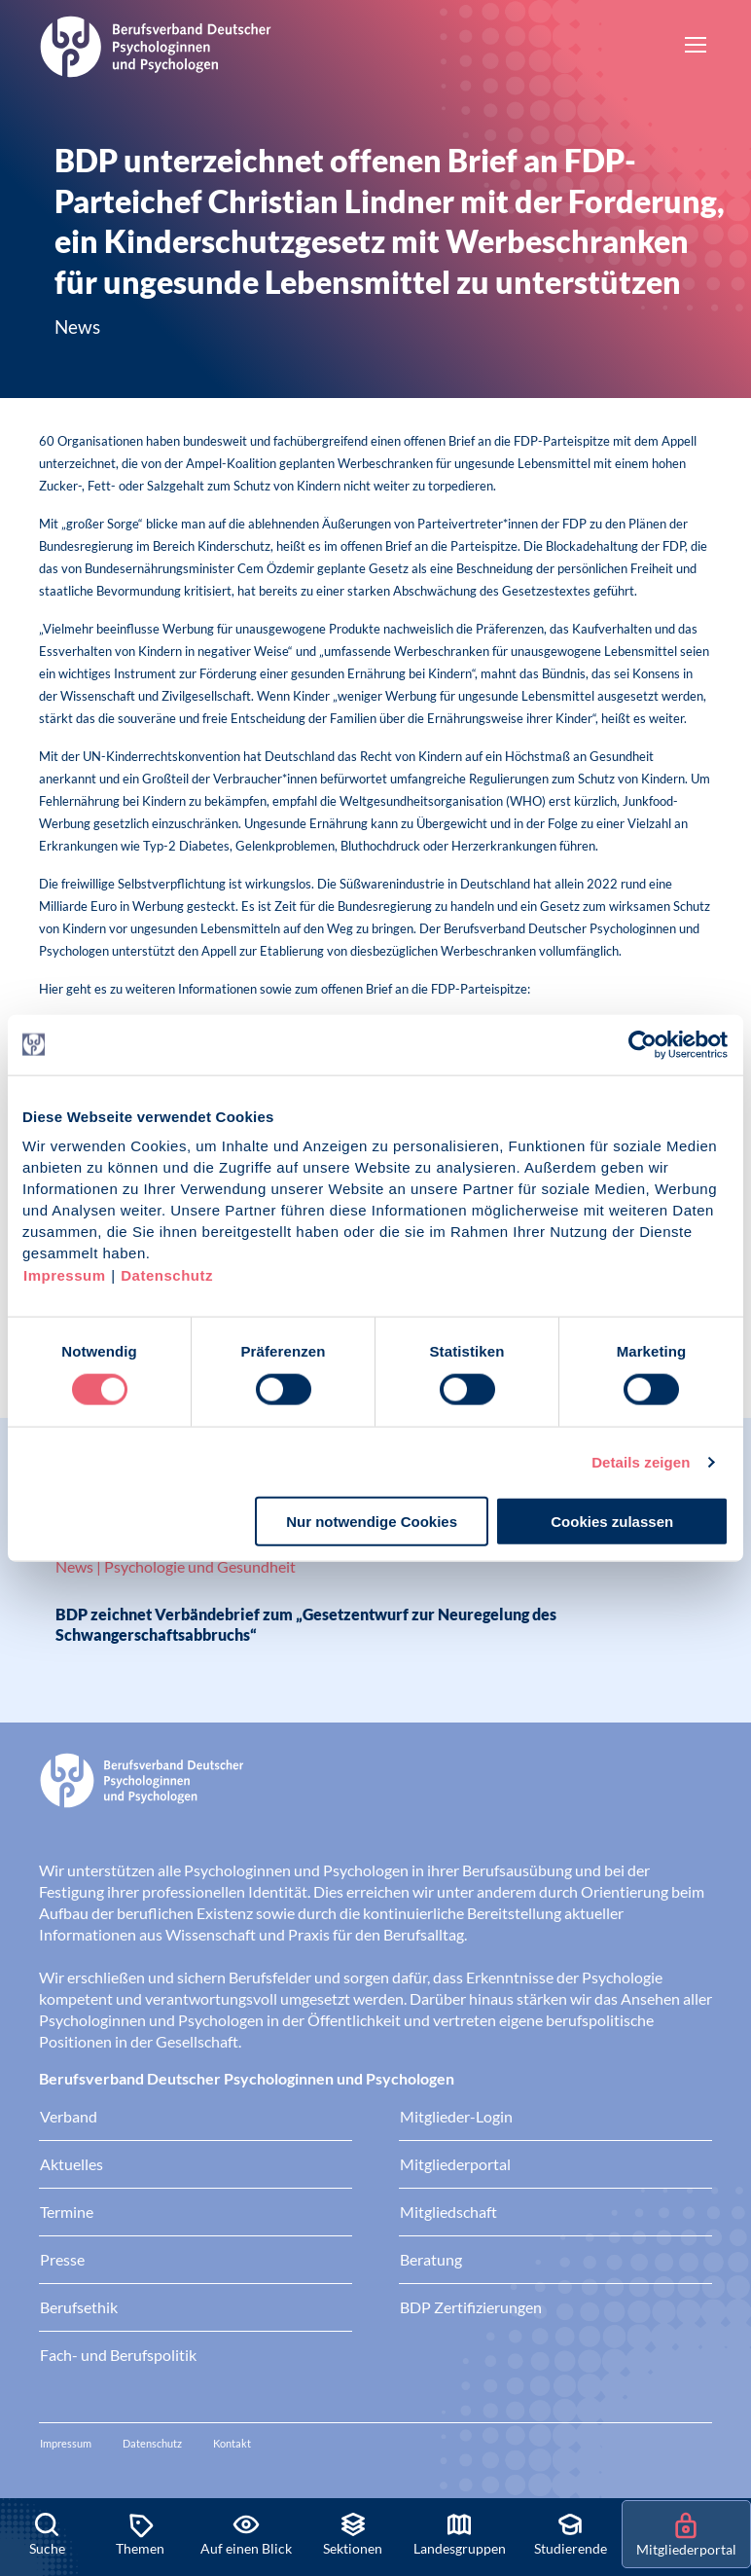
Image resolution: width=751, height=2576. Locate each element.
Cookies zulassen (612, 1521)
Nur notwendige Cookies (371, 1521)
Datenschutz (167, 1275)
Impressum (64, 1275)
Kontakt (232, 2443)
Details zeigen (640, 1461)
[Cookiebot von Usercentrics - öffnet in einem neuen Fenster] (643, 1044)
